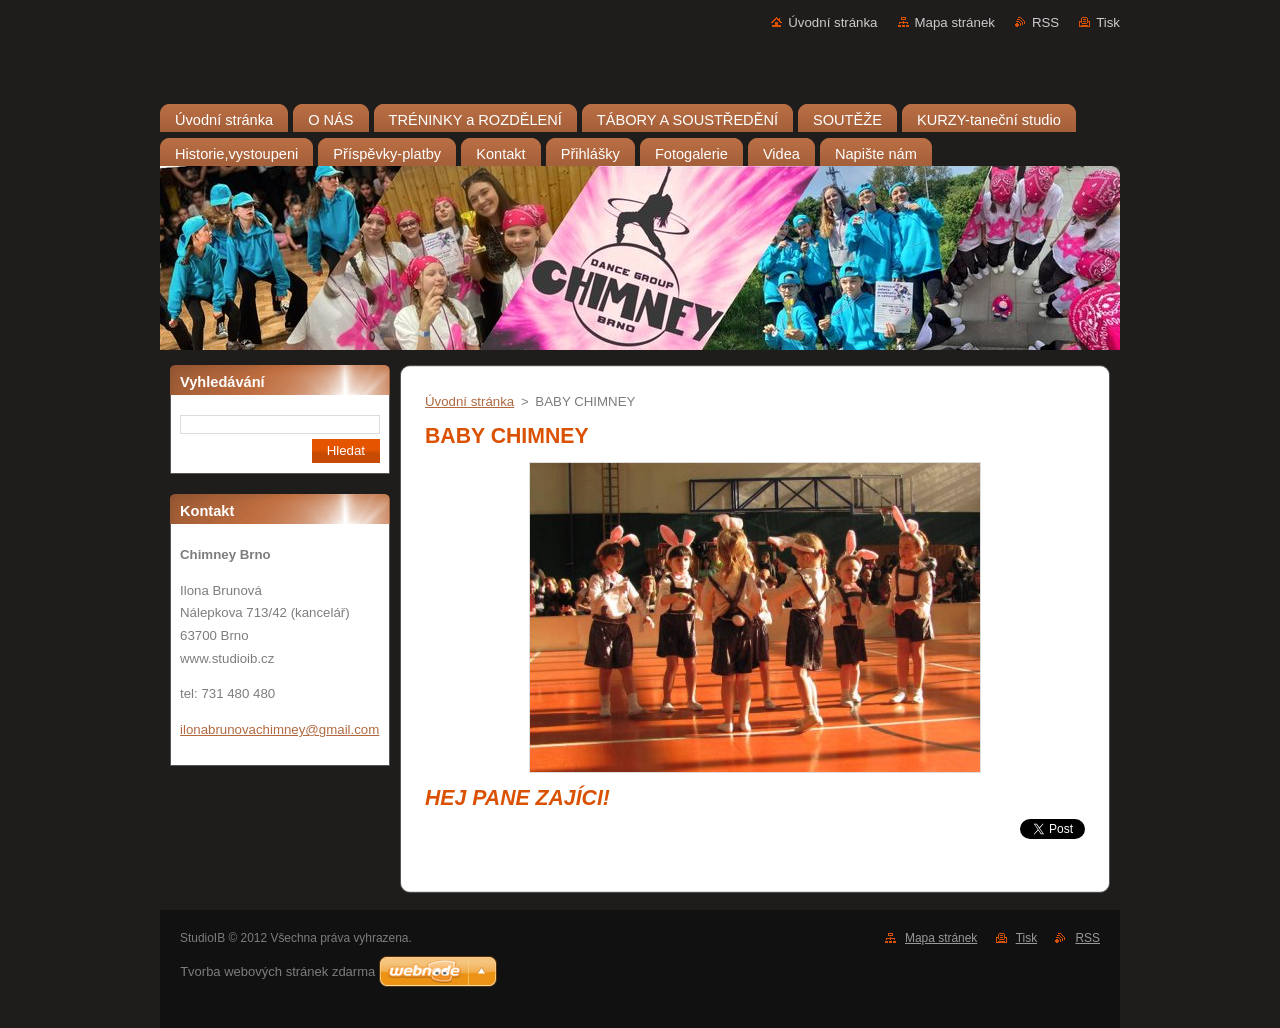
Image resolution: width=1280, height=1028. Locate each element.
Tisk (1108, 22)
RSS (1045, 22)
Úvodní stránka (832, 22)
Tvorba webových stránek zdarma (277, 971)
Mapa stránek (955, 22)
